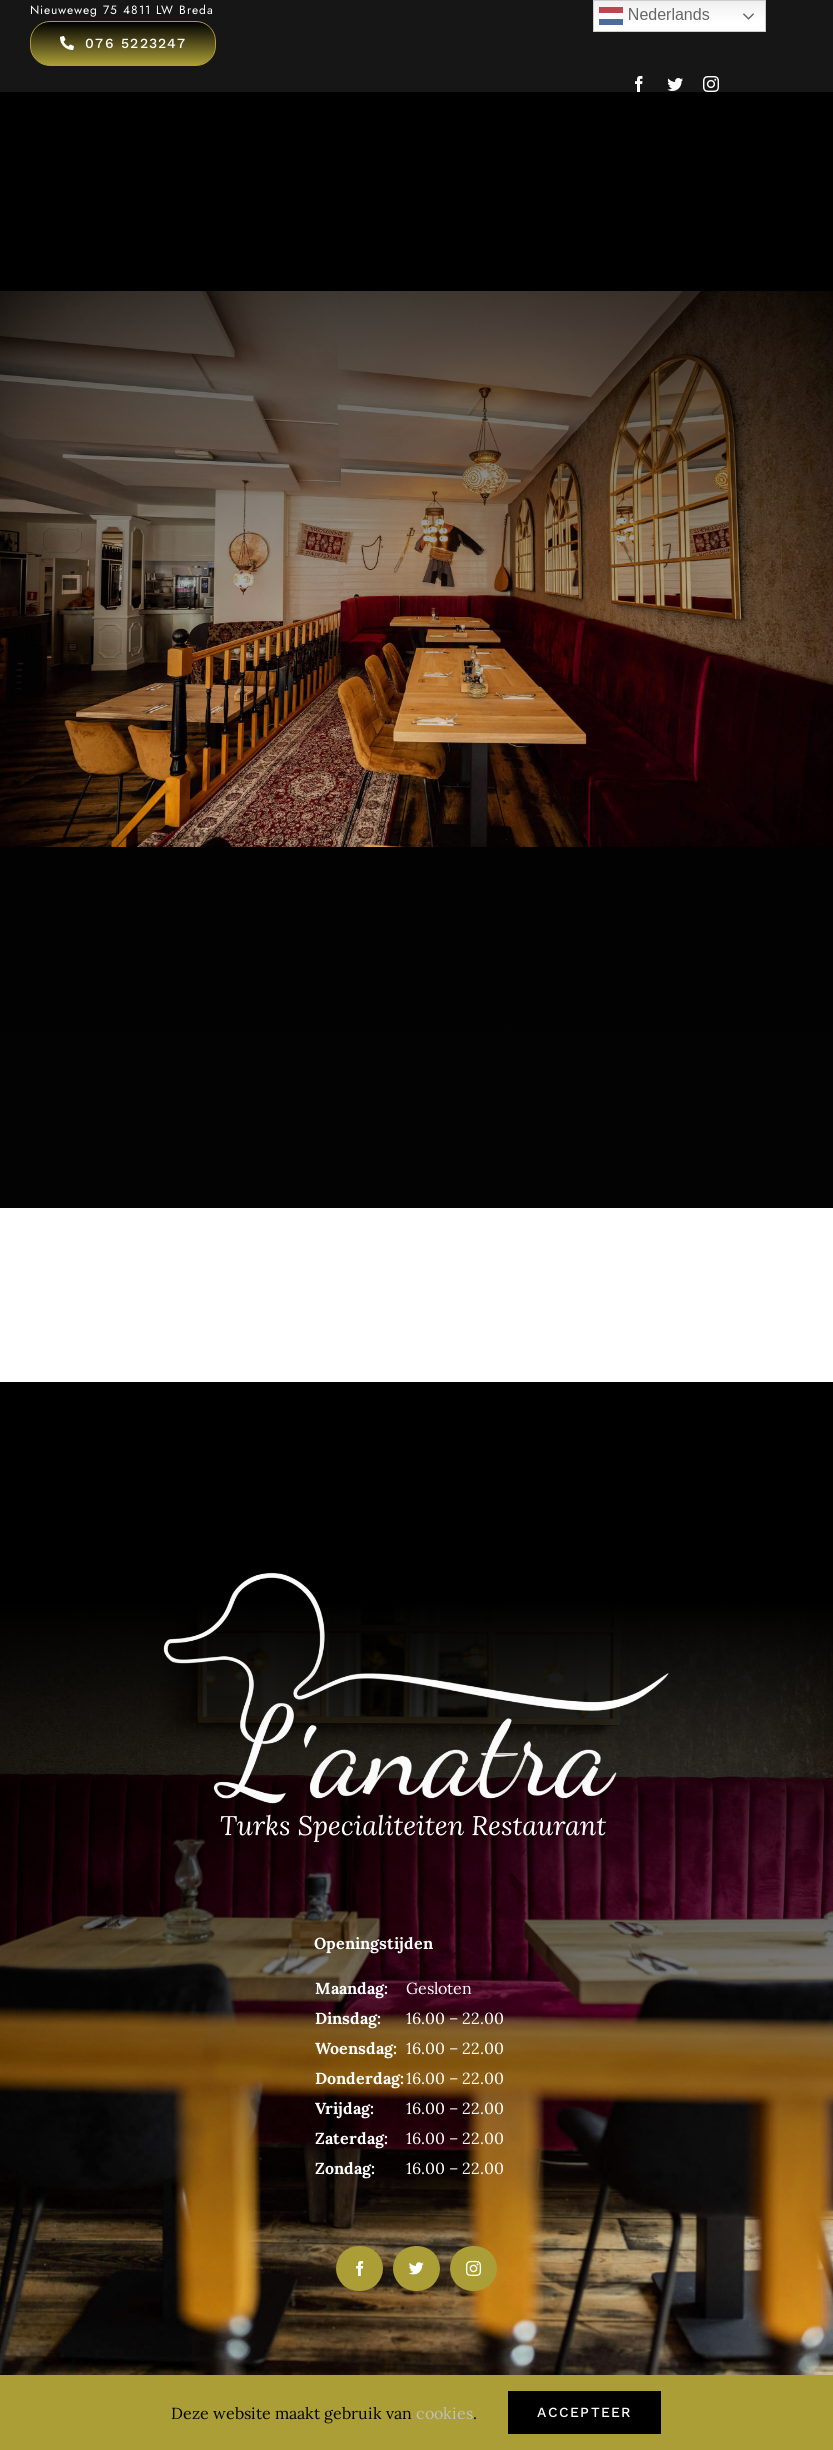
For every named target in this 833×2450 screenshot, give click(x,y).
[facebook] (639, 84)
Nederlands (654, 16)
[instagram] (711, 84)
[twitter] (675, 84)
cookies (444, 2413)
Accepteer (584, 2412)
